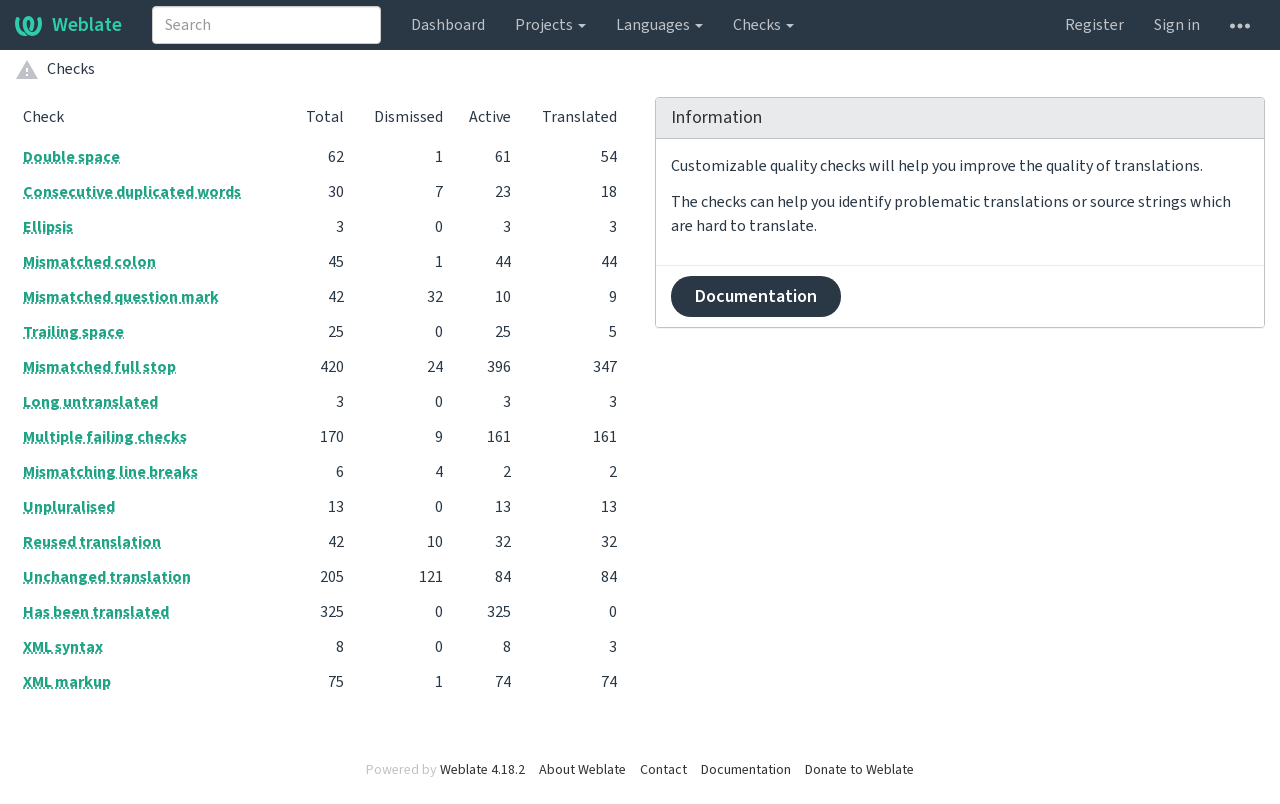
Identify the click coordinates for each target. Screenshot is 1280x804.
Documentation (756, 296)
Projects (550, 25)
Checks (763, 25)
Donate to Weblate (859, 770)
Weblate (68, 25)
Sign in (1177, 25)
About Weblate (582, 770)
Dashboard (448, 25)
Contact (663, 770)
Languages (659, 25)
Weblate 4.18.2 (482, 770)
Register (1094, 25)
